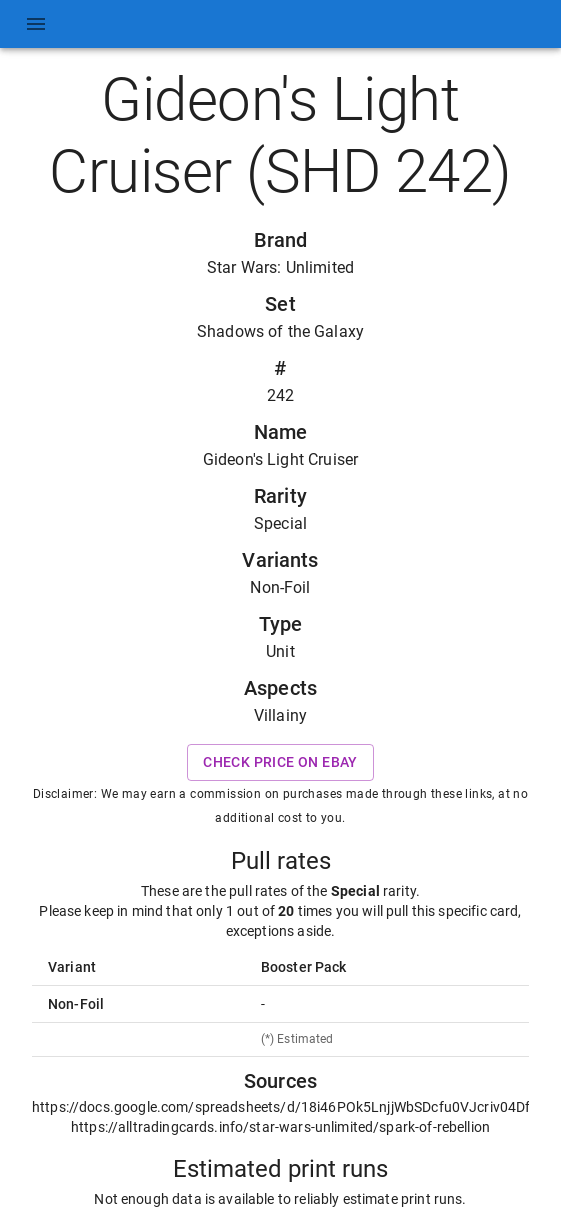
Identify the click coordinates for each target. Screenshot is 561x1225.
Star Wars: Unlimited (280, 267)
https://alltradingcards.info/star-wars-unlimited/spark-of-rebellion (280, 1127)
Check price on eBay (280, 762)
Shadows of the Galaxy (280, 331)
